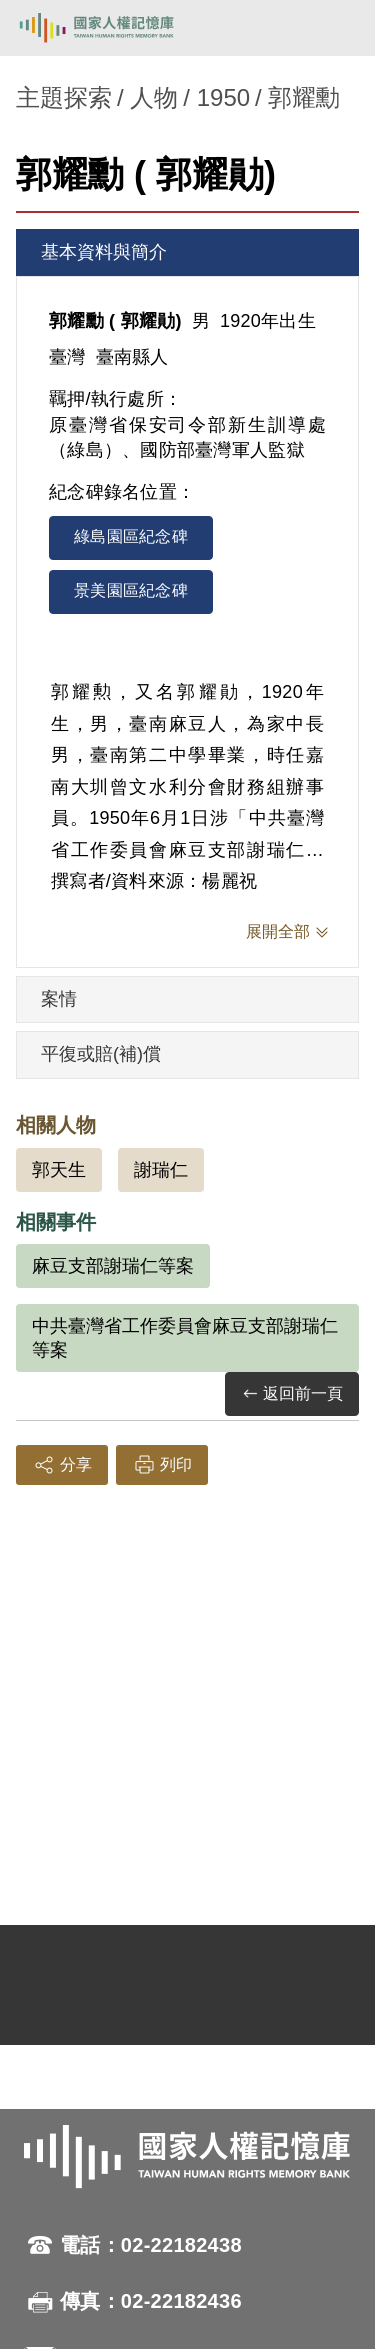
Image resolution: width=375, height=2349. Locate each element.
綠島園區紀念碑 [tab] (131, 536)
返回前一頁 (292, 1394)
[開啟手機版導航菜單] (337, 28)
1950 (223, 97)
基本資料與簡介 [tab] (104, 252)
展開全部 (278, 931)
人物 (154, 97)
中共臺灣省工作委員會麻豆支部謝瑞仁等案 (185, 1338)
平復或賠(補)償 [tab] (101, 1054)
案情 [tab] (59, 999)
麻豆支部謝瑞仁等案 (113, 1266)
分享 (62, 1465)
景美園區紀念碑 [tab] (131, 590)
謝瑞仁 (161, 1170)
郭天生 (59, 1170)
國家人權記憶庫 (117, 28)
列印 (162, 1465)
